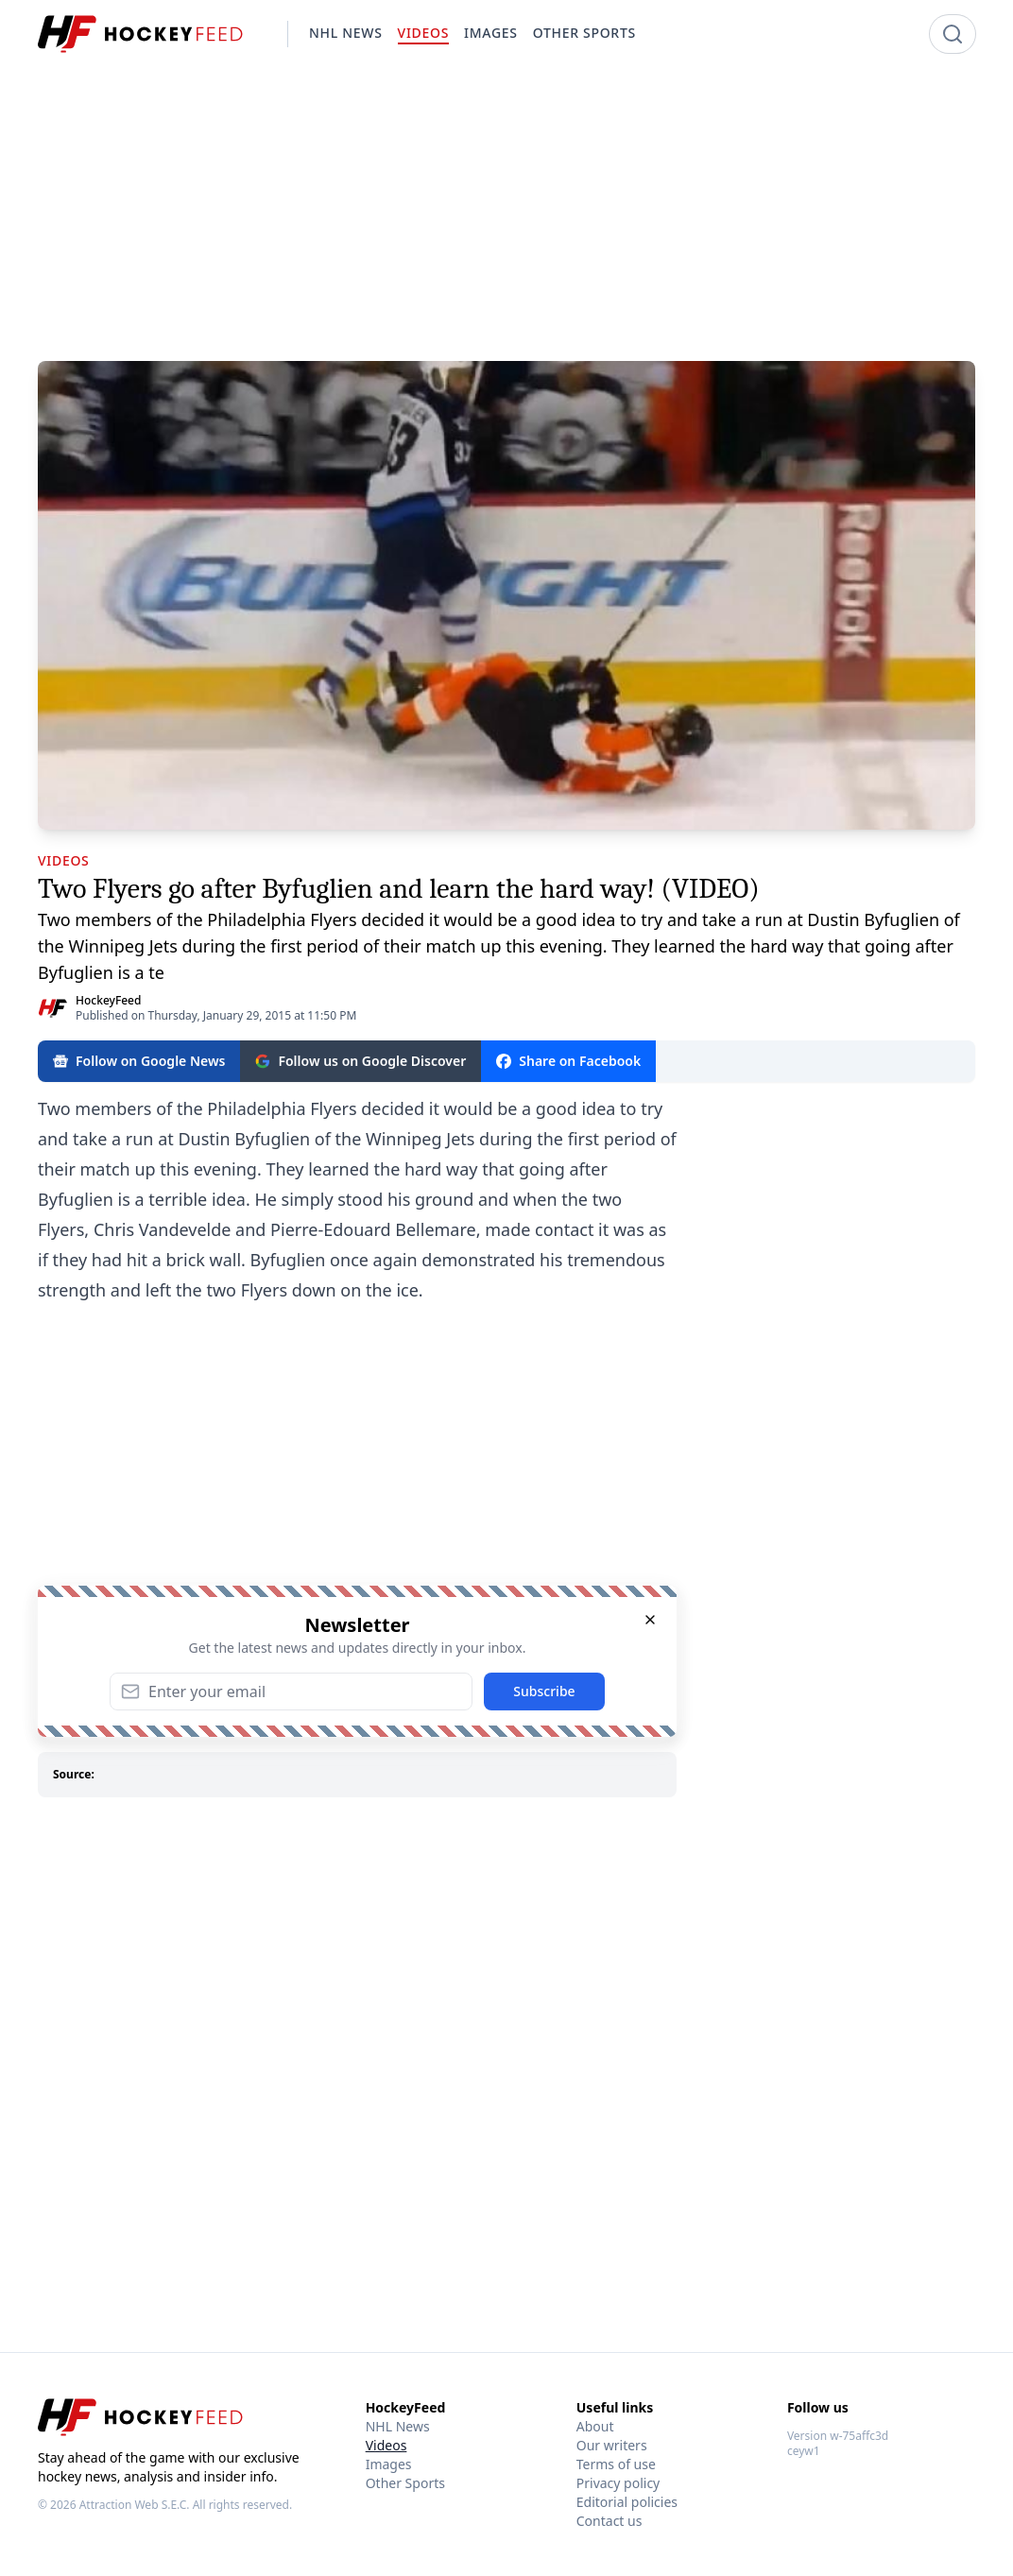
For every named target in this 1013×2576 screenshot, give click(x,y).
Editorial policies (627, 2502)
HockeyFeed (108, 1000)
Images (389, 2464)
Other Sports (405, 2483)
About (595, 2426)
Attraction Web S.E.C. (134, 2505)
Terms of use (616, 2464)
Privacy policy (618, 2483)
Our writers (611, 2445)
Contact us (609, 2521)
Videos (386, 2445)
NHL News (398, 2426)
